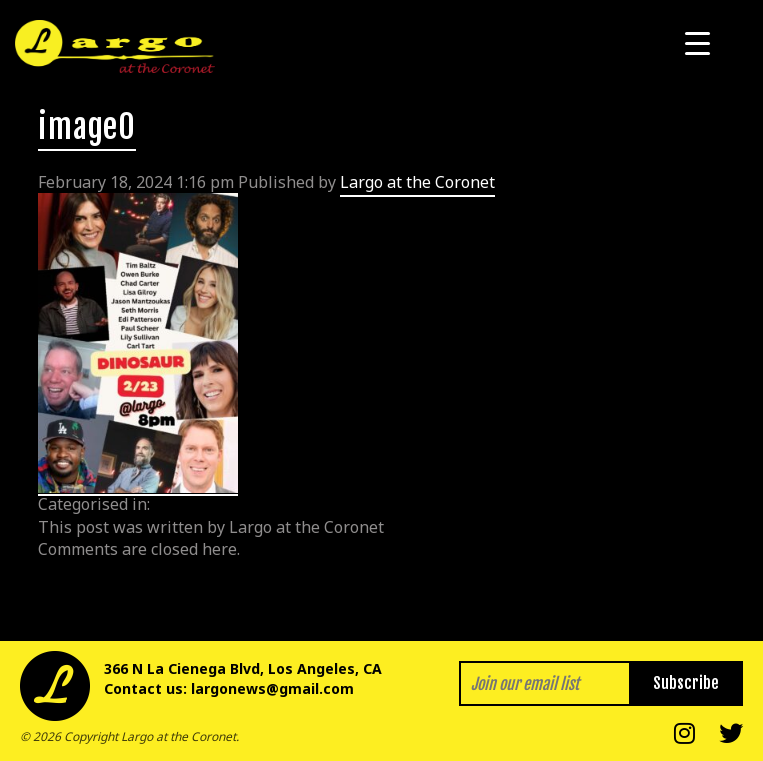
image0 (87, 127)
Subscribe (686, 683)
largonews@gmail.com (272, 688)
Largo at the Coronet (417, 182)
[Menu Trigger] (697, 42)
